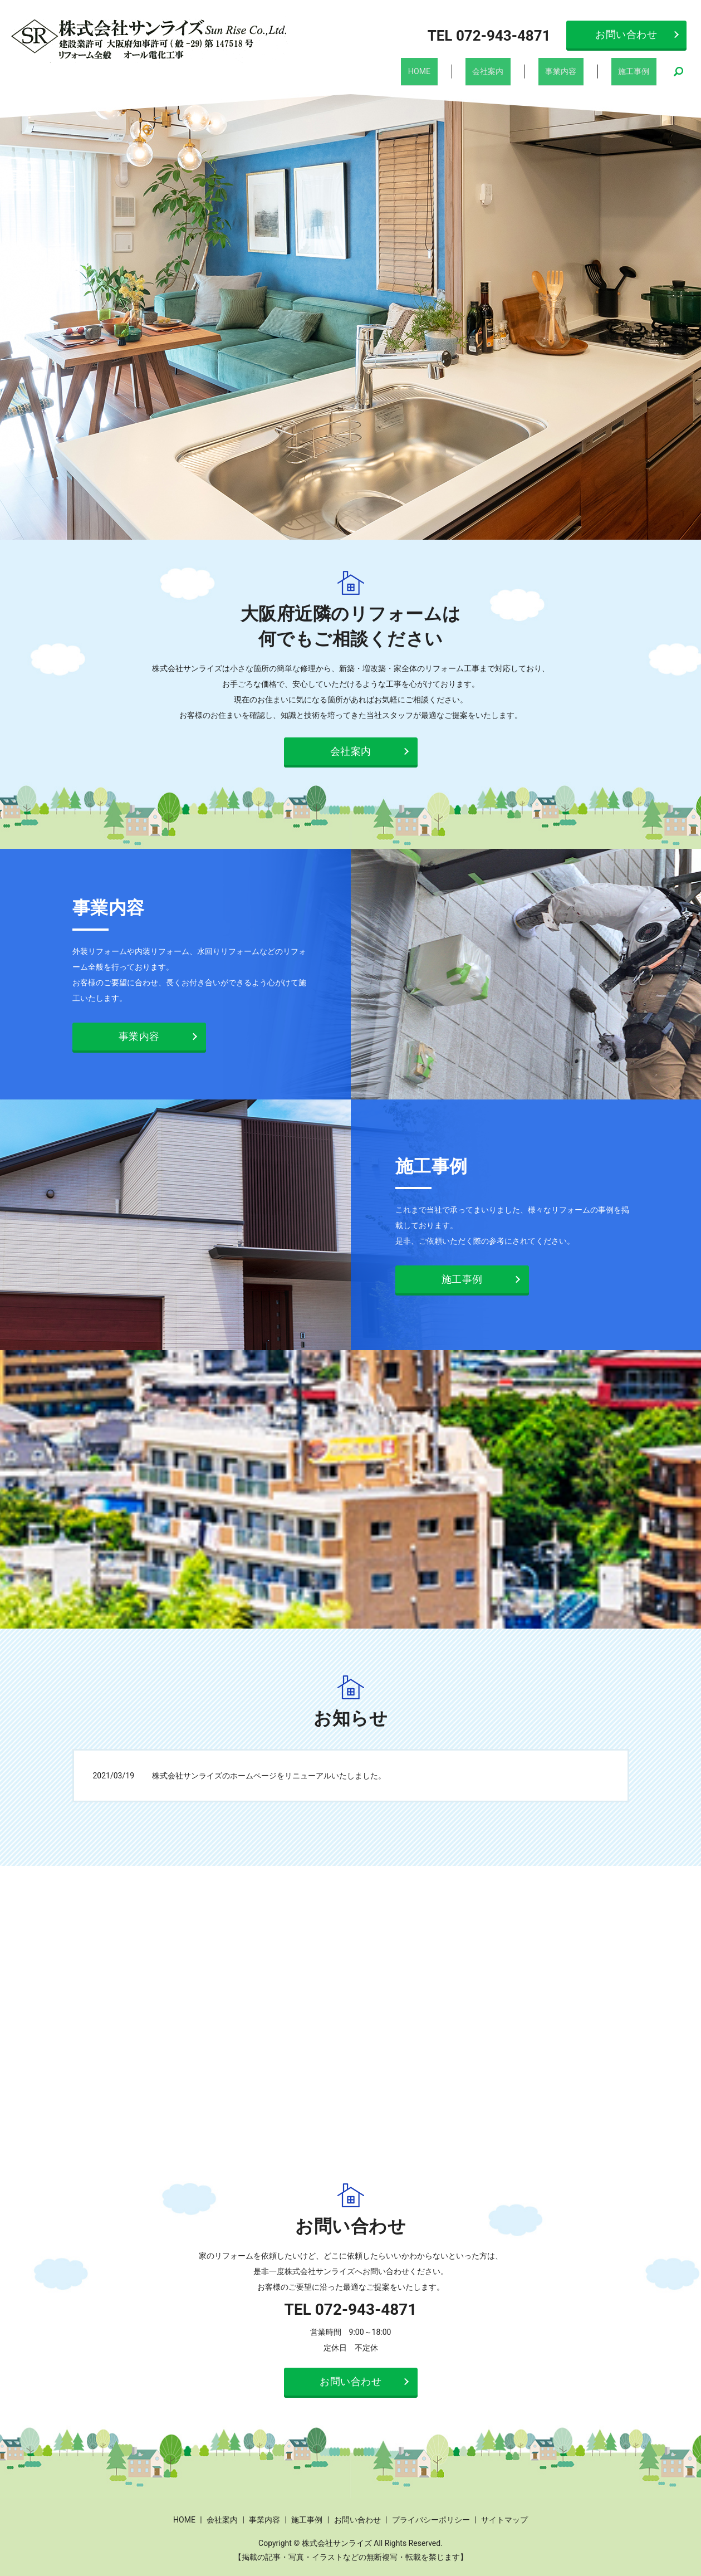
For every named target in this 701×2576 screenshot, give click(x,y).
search (678, 69)
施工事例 (639, 68)
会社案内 (514, 68)
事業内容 (577, 68)
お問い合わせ (626, 34)
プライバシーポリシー (431, 2515)
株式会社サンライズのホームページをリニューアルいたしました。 (269, 1770)
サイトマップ (504, 2515)
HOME (456, 68)
